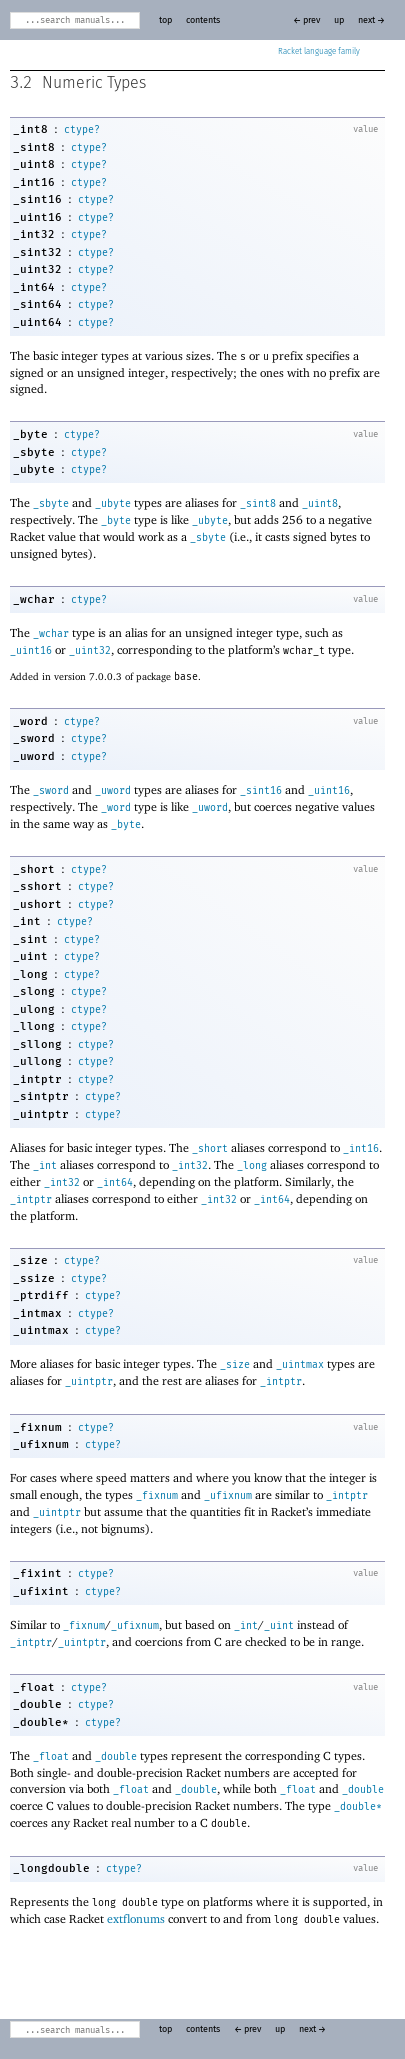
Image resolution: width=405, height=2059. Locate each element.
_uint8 (34, 164)
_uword (34, 756)
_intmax (37, 1313)
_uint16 (37, 217)
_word (30, 721)
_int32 (34, 234)
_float (34, 1687)
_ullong (37, 1061)
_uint (30, 956)
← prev (306, 20)
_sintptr (41, 1096)
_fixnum (37, 1427)
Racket (319, 52)
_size (30, 1260)
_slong (34, 991)
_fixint (37, 1573)
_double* (41, 1722)
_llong (34, 1026)
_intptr (37, 1079)
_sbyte (34, 452)
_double (37, 1704)
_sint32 (37, 252)
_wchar (34, 599)
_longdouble (51, 1868)
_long (30, 974)
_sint (30, 939)
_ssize (34, 1278)
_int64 (34, 287)
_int (27, 921)
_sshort (37, 886)
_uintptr (41, 1114)
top (165, 20)
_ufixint (41, 1591)
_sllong (37, 1044)
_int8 (30, 129)
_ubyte (34, 469)
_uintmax (41, 1330)
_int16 (34, 182)
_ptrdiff (41, 1295)
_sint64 (37, 304)
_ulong (34, 1009)
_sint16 (37, 199)
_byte (30, 434)
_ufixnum (41, 1444)
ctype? (82, 130)
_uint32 (37, 269)
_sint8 (34, 147)
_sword (34, 738)
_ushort (37, 904)
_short (34, 869)
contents (203, 20)
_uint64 (37, 322)
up (339, 20)
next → (371, 20)
